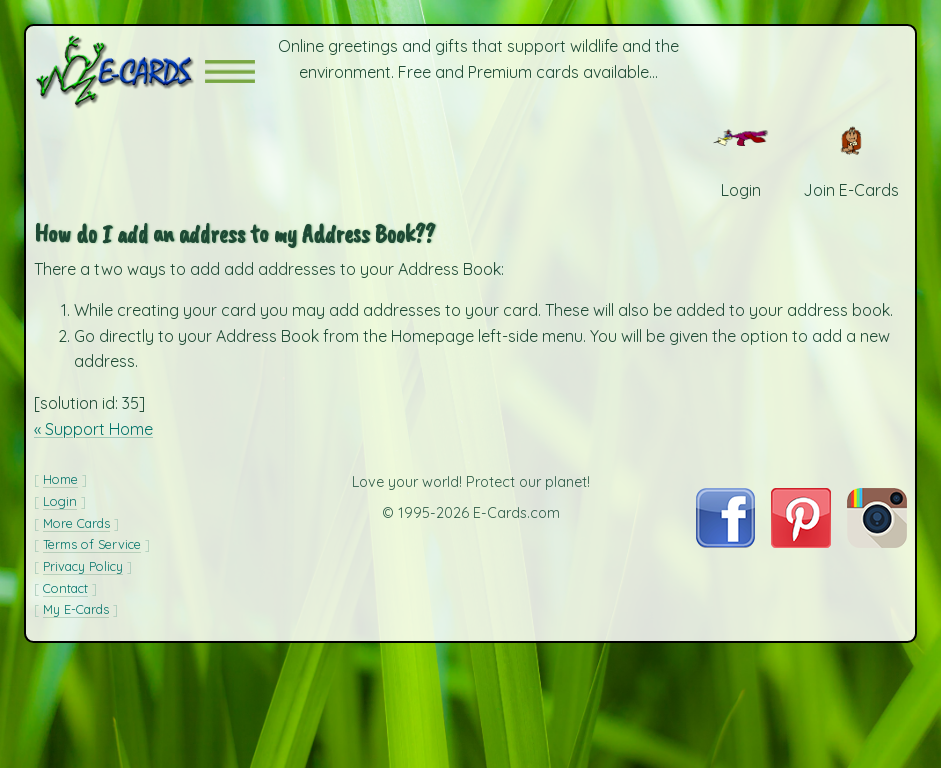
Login (60, 501)
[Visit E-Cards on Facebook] (725, 542)
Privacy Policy (83, 566)
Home (60, 479)
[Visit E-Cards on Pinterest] (801, 542)
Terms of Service (92, 544)
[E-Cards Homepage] (119, 71)
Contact (65, 588)
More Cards (76, 523)
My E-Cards (76, 609)
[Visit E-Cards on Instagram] (877, 542)
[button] (230, 71)
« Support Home (93, 429)
